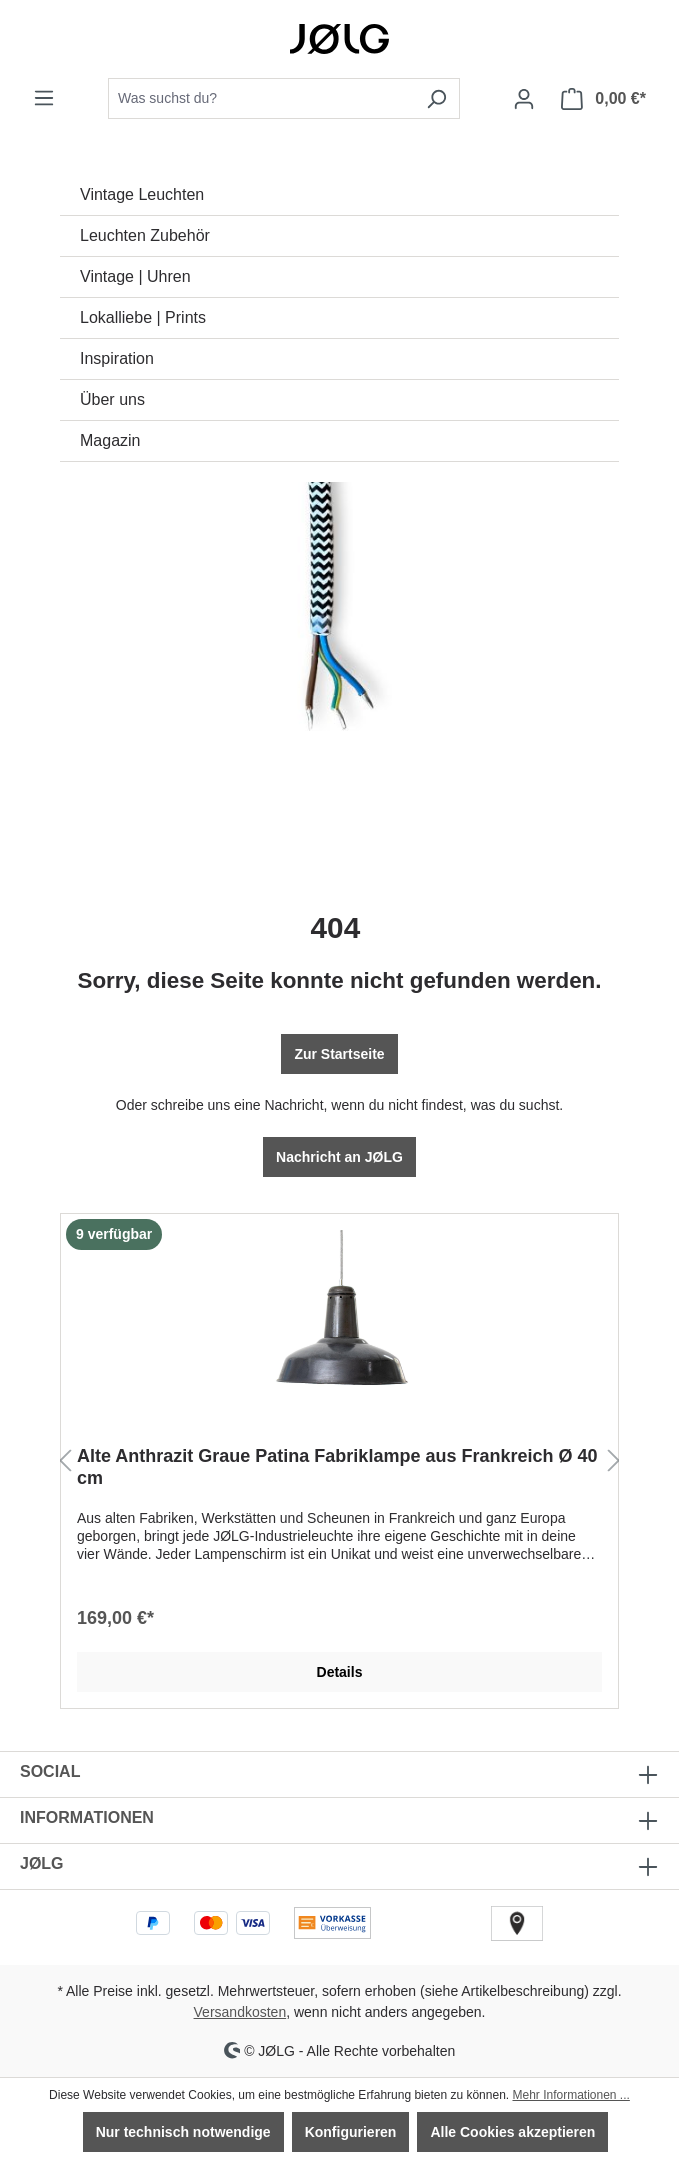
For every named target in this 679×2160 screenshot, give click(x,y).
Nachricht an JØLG (339, 1157)
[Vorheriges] (65, 1461)
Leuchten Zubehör (145, 235)
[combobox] (261, 98)
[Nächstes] (614, 1461)
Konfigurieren (351, 2132)
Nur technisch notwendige (183, 2132)
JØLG (42, 1863)
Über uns (112, 399)
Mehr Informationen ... (570, 2095)
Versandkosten (240, 2012)
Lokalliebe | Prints (143, 317)
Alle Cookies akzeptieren (512, 2132)
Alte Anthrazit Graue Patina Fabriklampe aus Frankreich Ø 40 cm (337, 1467)
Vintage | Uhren (135, 276)
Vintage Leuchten (142, 194)
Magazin (110, 440)
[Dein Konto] (524, 99)
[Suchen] (436, 98)
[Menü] (44, 98)
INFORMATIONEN (87, 1817)
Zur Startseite (339, 1054)
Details (340, 1672)
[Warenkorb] (603, 99)
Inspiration (117, 358)
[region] (339, 1461)
